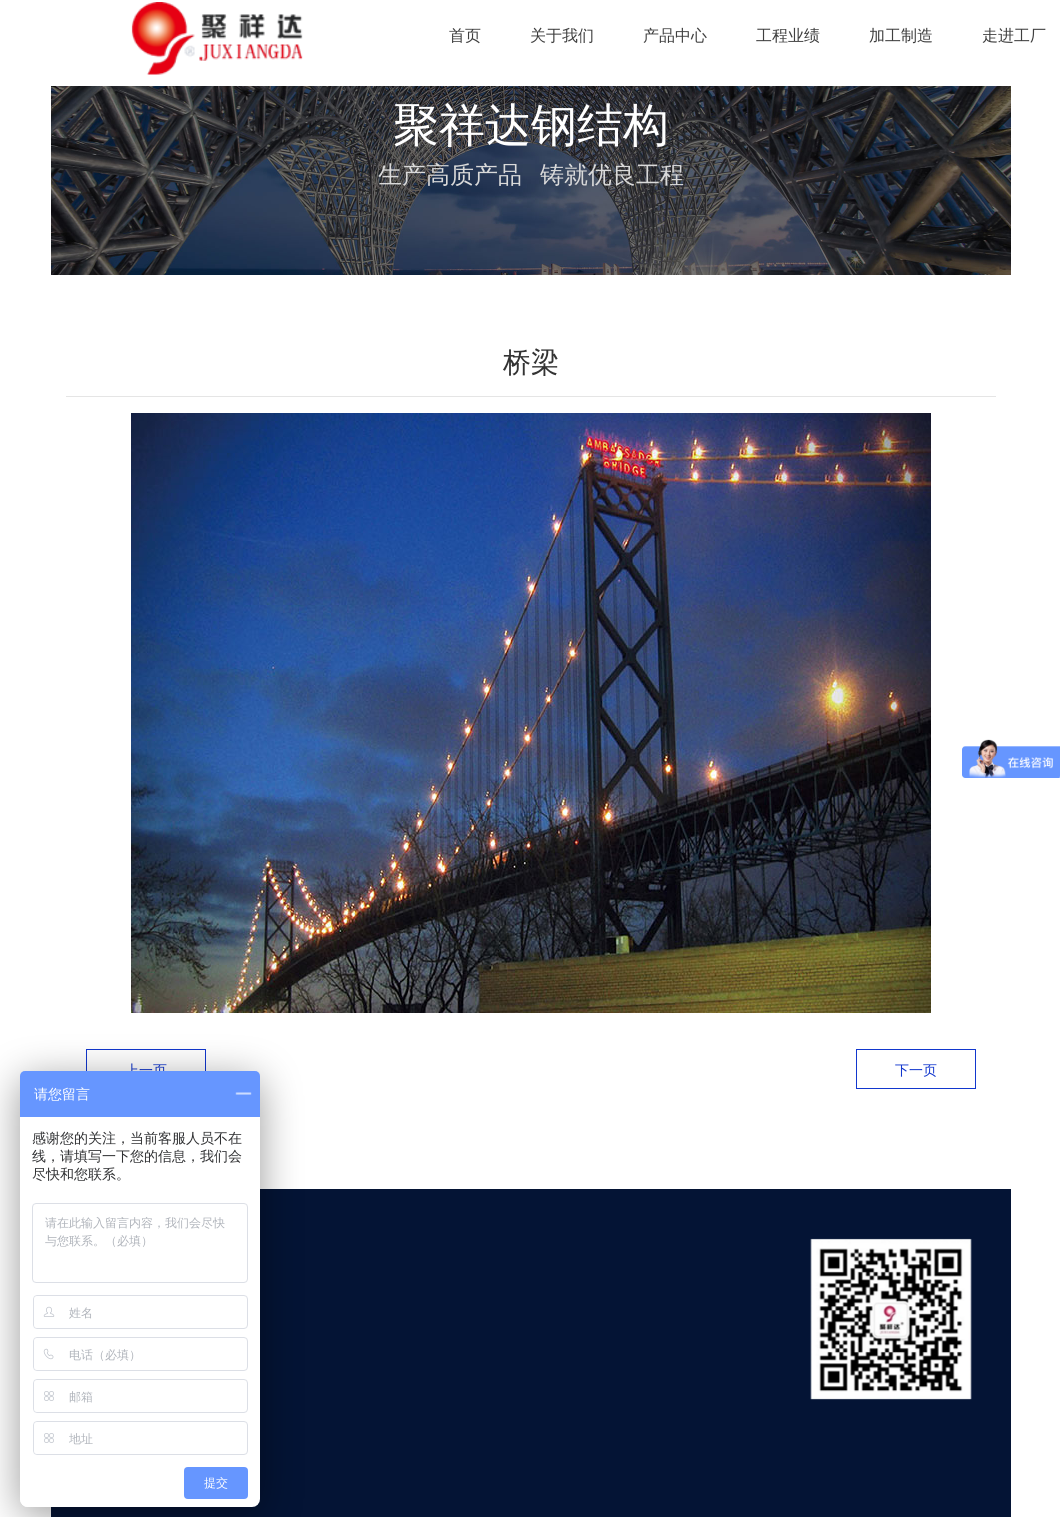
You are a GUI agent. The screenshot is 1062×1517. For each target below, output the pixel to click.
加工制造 (901, 35)
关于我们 (562, 35)
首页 (465, 35)
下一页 (916, 1070)
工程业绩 (788, 35)
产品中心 (675, 35)
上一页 (146, 1070)
